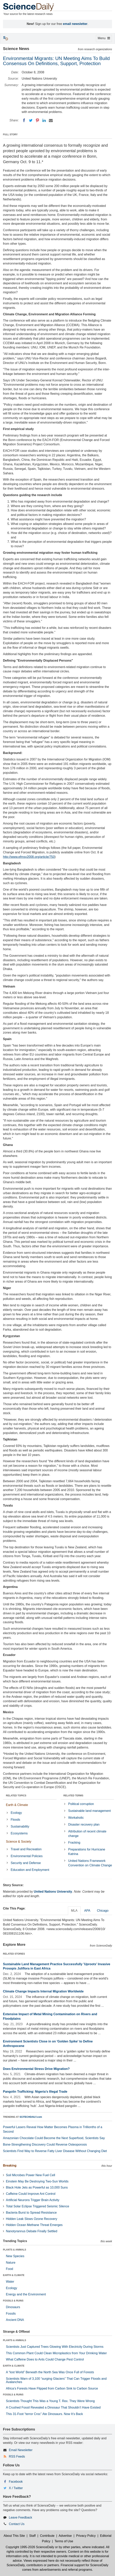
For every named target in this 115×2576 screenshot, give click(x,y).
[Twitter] (30, 120)
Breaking (9, 2165)
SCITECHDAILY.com (30, 2117)
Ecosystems (19, 1833)
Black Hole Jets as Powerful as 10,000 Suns (37, 2187)
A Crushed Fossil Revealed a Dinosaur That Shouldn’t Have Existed (53, 2407)
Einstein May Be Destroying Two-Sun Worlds (37, 2181)
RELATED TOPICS (16, 1795)
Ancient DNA (15, 2319)
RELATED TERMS (73, 1795)
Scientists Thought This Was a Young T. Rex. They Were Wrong (50, 2401)
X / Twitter (16, 2488)
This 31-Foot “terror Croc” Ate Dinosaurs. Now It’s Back (44, 2414)
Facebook (16, 2481)
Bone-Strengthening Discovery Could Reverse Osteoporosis (45, 2144)
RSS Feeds (17, 2456)
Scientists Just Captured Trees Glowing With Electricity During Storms (54, 2346)
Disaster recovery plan (83, 1824)
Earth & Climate (17, 1805)
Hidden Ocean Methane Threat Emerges (34, 2225)
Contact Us (16, 2524)
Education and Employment (30, 1869)
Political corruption (81, 1804)
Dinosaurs (13, 2307)
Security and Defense (26, 1863)
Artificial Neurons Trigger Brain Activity (32, 2200)
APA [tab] (87, 1910)
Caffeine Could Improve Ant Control (30, 2193)
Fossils (11, 2313)
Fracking (74, 1842)
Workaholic (76, 1817)
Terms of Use (64, 2541)
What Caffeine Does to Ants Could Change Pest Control (45, 2359)
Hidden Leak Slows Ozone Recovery (31, 2218)
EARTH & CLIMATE (13, 2275)
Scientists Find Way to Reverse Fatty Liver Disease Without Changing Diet (55, 2151)
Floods (15, 1819)
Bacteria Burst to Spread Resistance (31, 2212)
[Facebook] (24, 120)
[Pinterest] (37, 120)
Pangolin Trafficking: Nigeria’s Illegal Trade (35, 2091)
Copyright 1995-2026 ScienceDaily (30, 2547)
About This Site (14, 2535)
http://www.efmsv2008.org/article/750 (29, 856)
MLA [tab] (74, 1910)
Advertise (65, 2535)
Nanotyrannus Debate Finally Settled (31, 2231)
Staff (32, 2535)
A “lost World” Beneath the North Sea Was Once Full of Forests (50, 2372)
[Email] (50, 120)
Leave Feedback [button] (20, 2517)
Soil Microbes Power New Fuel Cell (30, 2175)
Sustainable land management (89, 1810)
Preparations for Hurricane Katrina (86, 1852)
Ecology (16, 1812)
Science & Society (18, 1841)
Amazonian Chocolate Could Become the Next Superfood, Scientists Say (54, 2138)
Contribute (47, 2535)
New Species (15, 2256)
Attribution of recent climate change (87, 1834)
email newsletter (75, 23)
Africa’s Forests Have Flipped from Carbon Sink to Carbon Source (52, 2388)
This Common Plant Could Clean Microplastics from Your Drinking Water (56, 2353)
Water (10, 2281)
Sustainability (20, 1826)
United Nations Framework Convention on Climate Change (90, 1863)
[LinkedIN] (44, 120)
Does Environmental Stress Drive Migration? (36, 2068)
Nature (10, 2262)
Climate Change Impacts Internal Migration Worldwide (43, 1991)
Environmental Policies (27, 1856)
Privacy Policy (86, 2535)
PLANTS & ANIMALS (14, 2249)
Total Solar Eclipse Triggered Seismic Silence (37, 2206)
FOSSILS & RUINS (13, 2300)
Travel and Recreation (26, 1849)
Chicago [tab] (103, 1910)
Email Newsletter (20, 2450)
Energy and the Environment (26, 2294)
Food (9, 2268)
